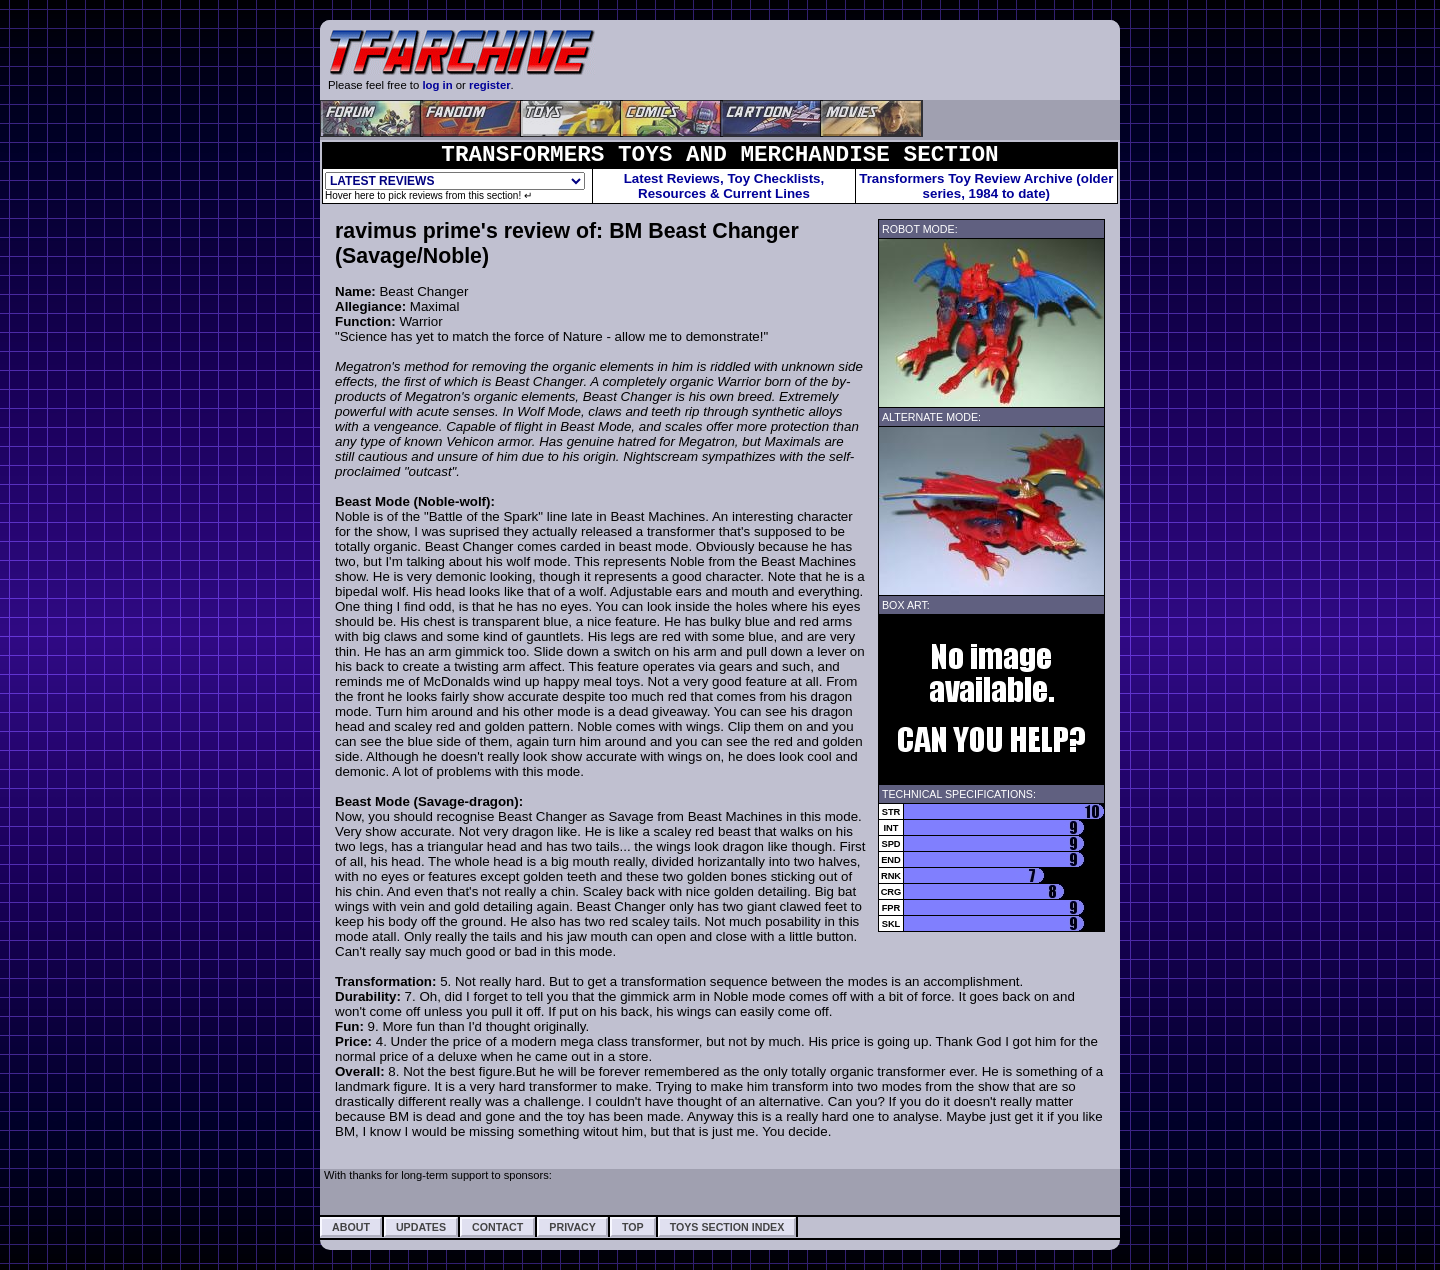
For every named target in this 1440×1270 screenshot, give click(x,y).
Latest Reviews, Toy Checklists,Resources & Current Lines (724, 186)
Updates (421, 1227)
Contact (497, 1227)
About (351, 1227)
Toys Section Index (727, 1227)
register (490, 85)
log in (437, 85)
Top (633, 1227)
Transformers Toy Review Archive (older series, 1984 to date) (986, 186)
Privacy (572, 1227)
